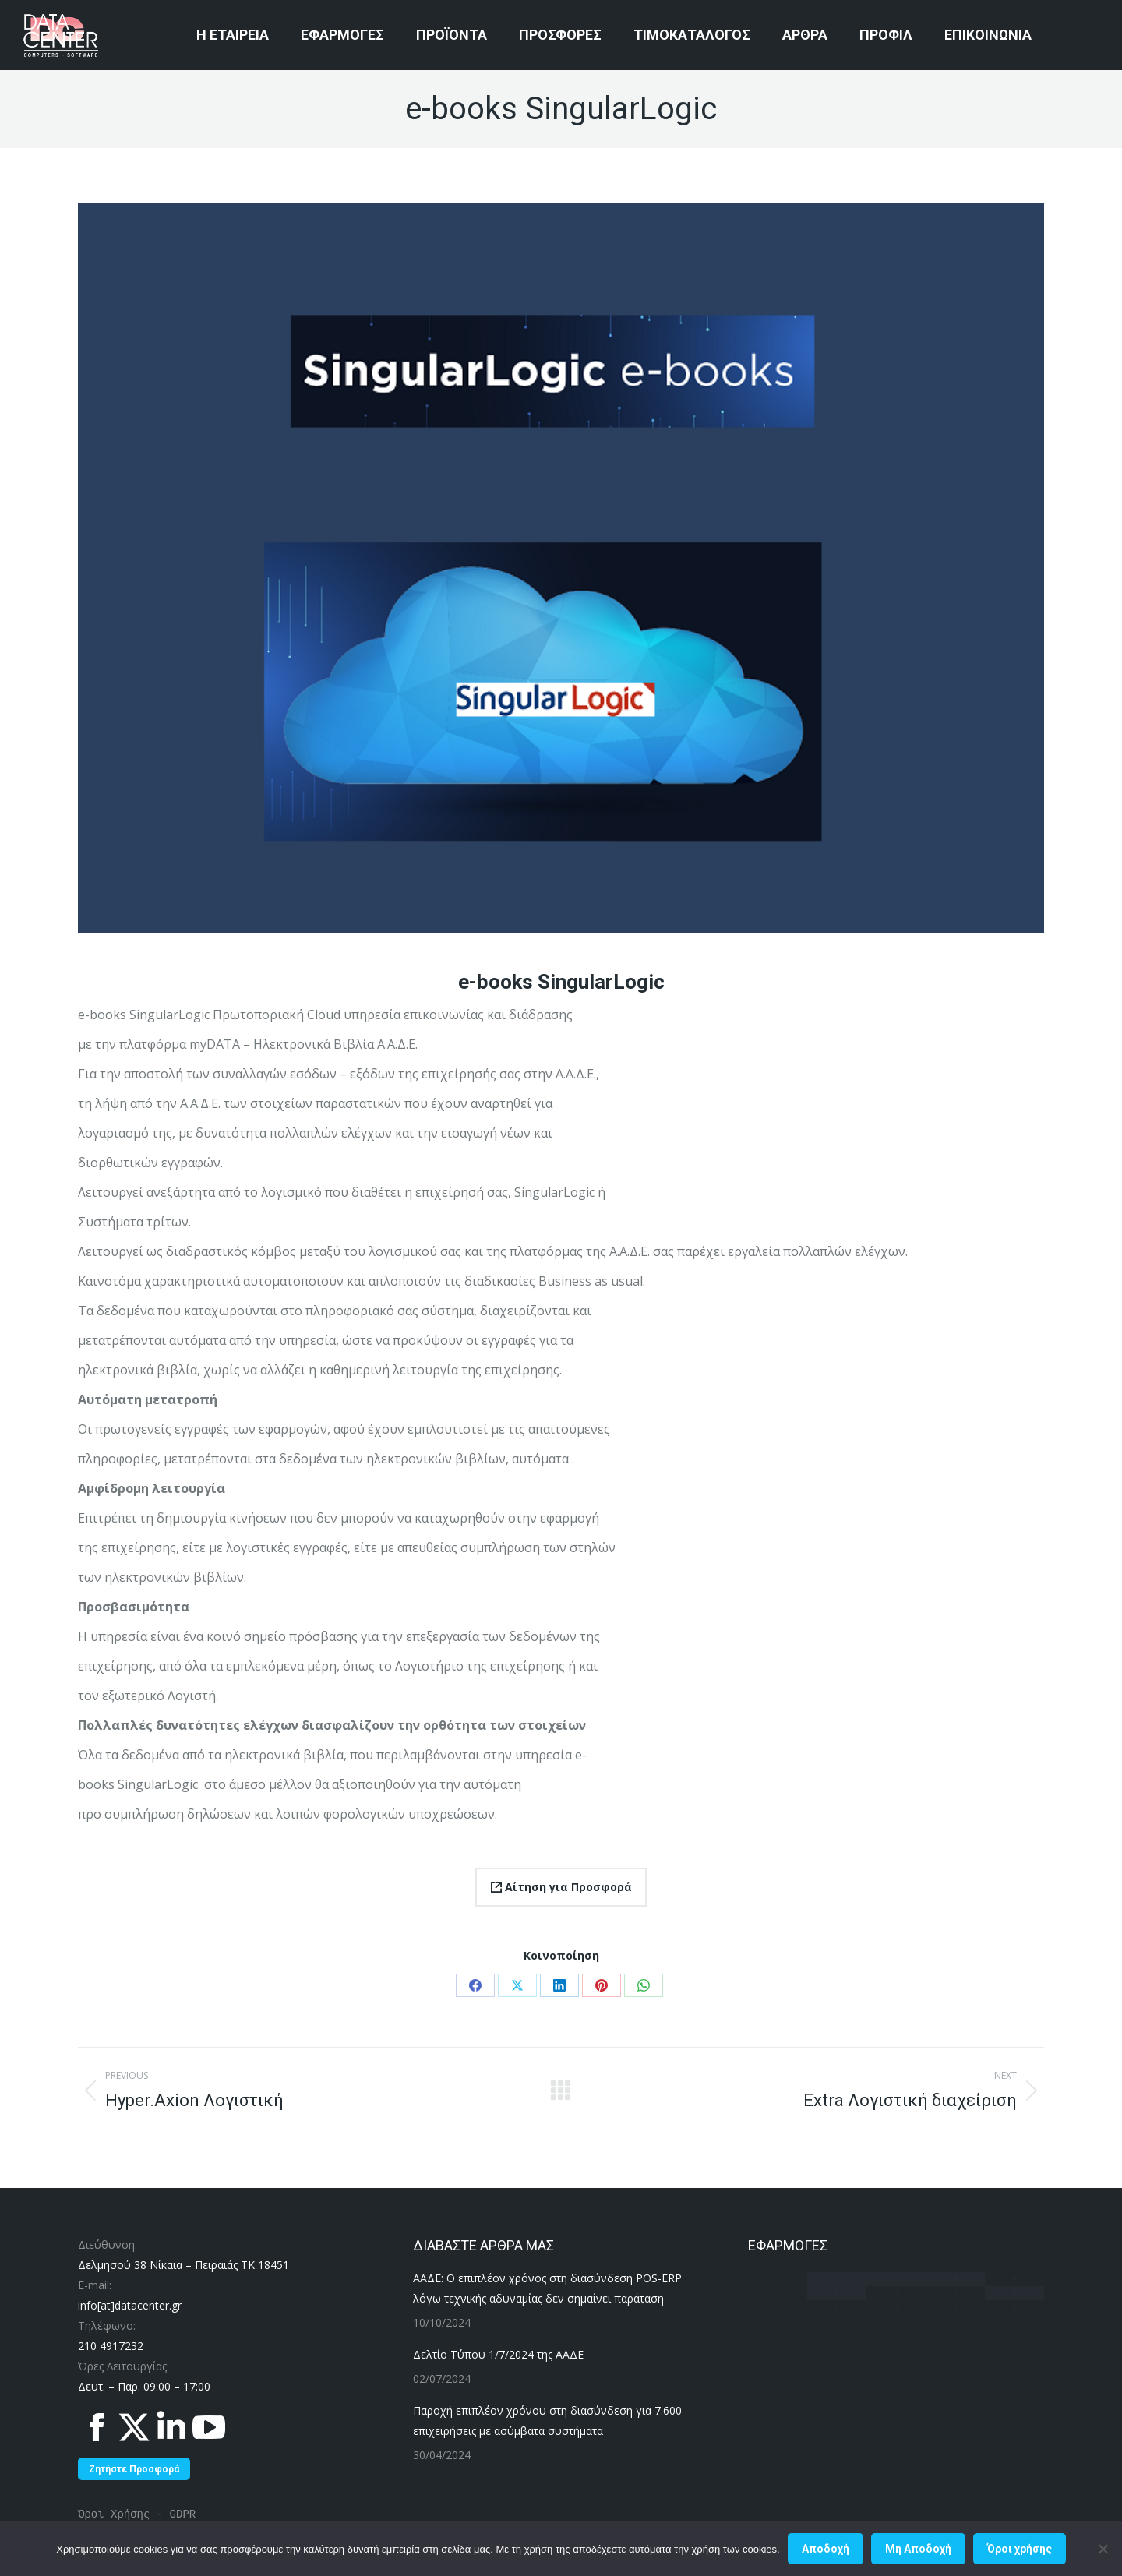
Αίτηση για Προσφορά (561, 1886)
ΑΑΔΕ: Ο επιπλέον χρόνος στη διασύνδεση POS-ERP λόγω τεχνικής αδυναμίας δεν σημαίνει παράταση (547, 2288)
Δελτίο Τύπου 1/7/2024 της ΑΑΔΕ (498, 2354)
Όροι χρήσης (1019, 2548)
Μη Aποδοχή (918, 2548)
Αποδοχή (825, 2548)
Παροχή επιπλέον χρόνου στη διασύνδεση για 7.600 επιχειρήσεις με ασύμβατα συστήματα (547, 2420)
